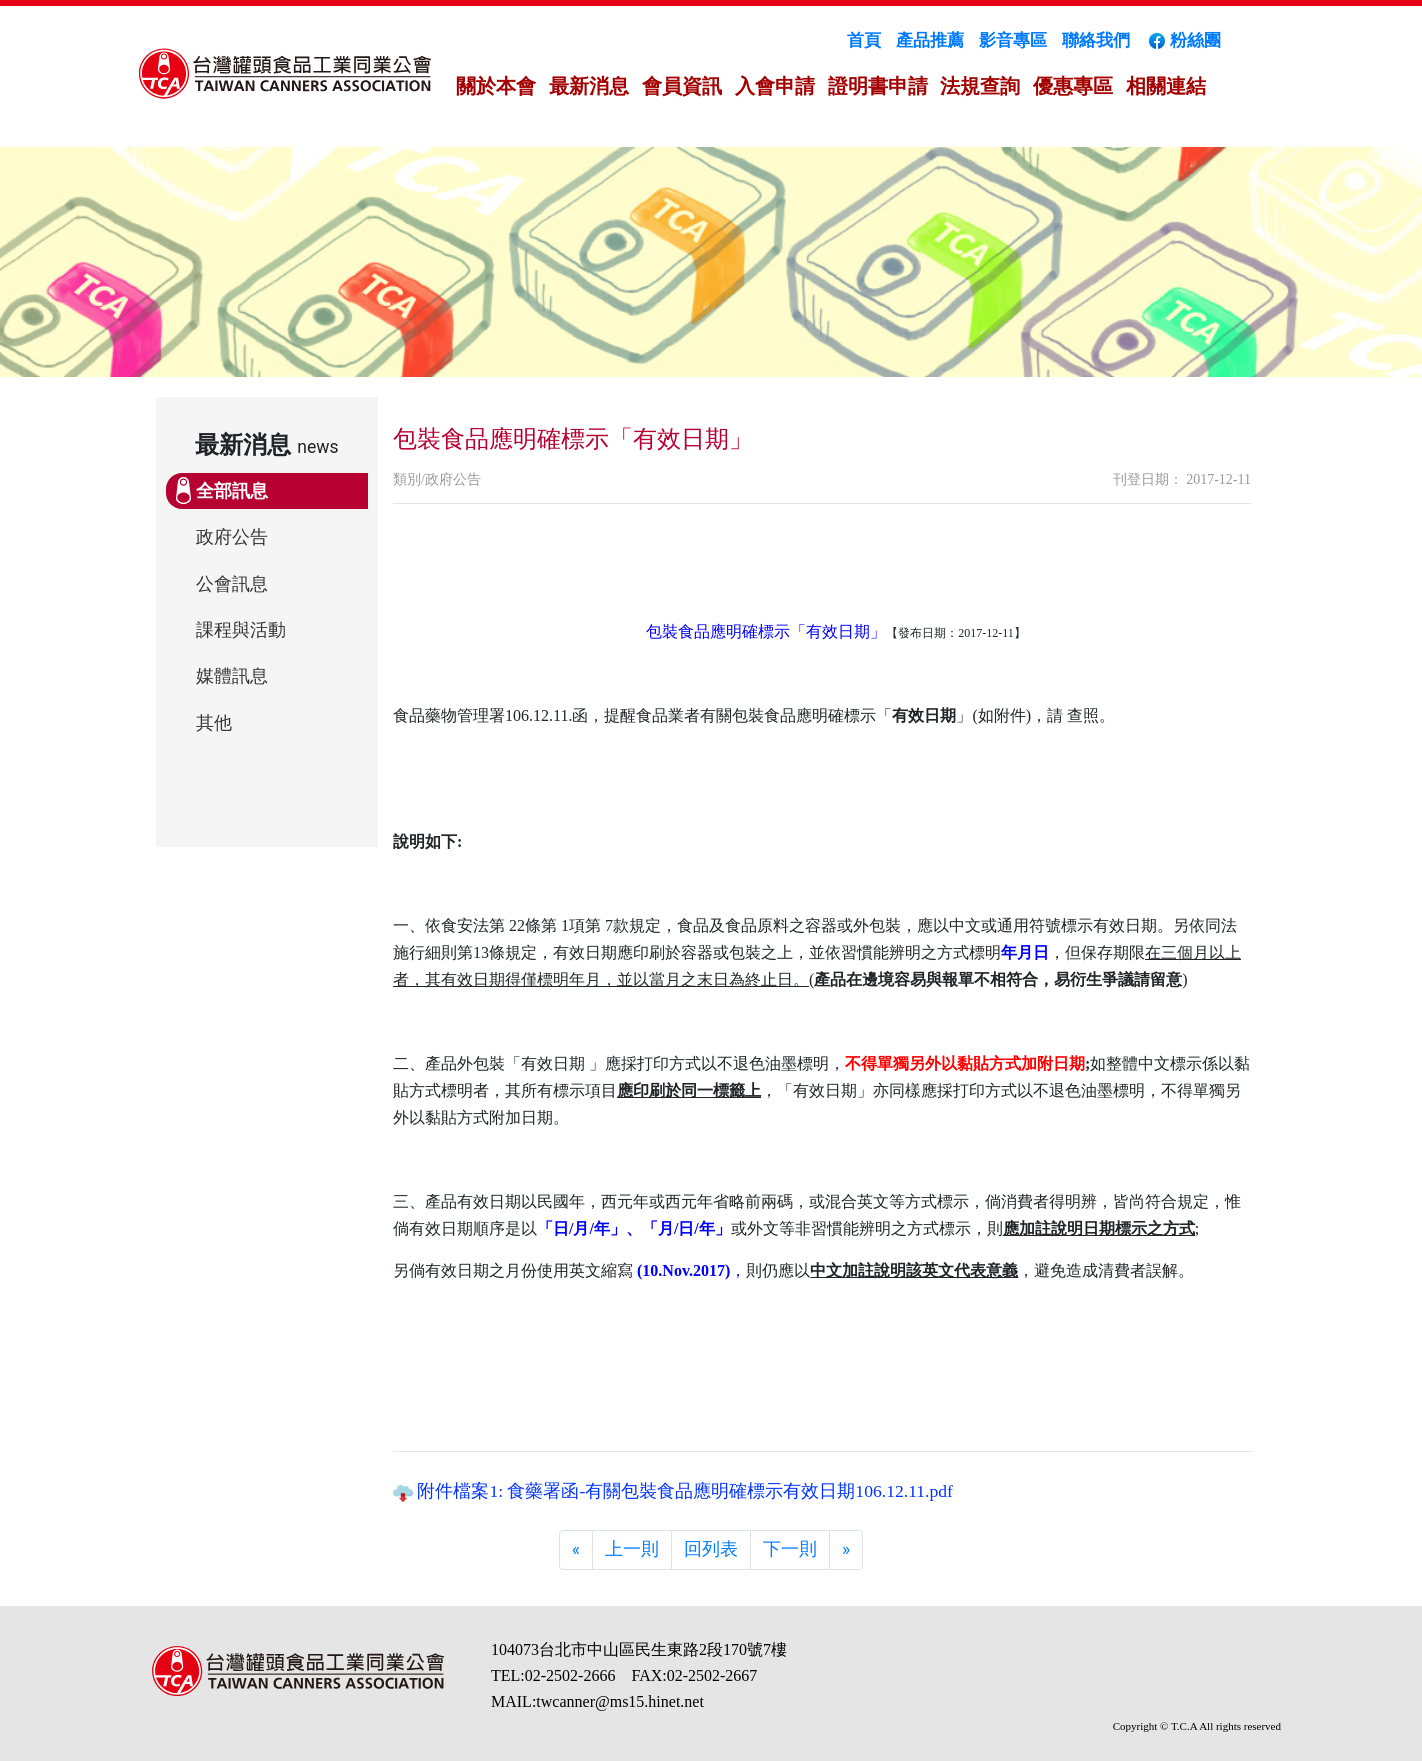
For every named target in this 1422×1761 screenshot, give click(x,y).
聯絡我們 (1096, 40)
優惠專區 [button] (1073, 86)
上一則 (632, 1549)
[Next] (846, 1550)
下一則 (790, 1549)
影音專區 (1013, 40)
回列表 (711, 1549)
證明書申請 (878, 86)
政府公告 (232, 537)
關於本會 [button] (496, 86)
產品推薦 (930, 40)
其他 (214, 723)
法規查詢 (980, 86)
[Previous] (576, 1550)
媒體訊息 (232, 676)
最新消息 (589, 86)
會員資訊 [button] (682, 86)
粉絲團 (1183, 40)
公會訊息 (232, 584)
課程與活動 (241, 630)
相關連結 (1166, 86)
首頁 (864, 40)
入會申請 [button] (775, 86)
